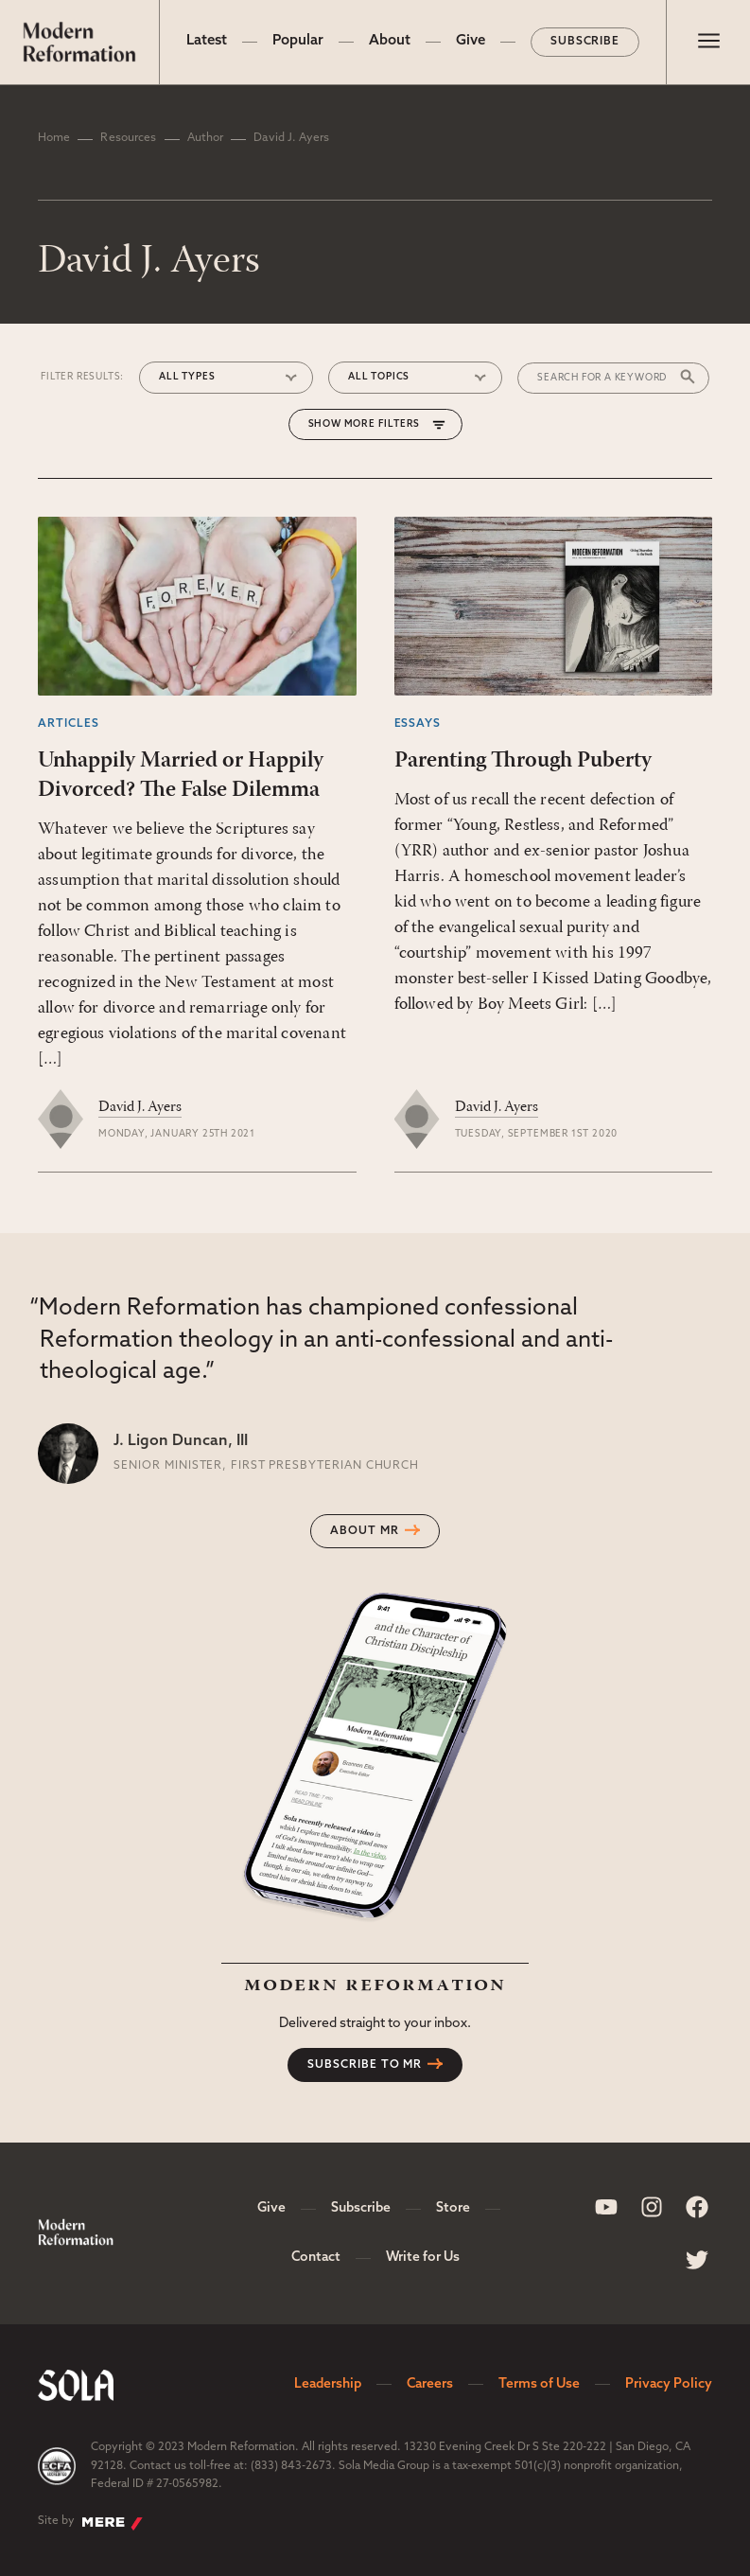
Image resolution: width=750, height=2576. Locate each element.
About (389, 41)
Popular (297, 41)
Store (453, 2208)
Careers (430, 2384)
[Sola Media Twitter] (697, 2260)
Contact (315, 2257)
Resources (128, 138)
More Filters (382, 424)
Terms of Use (539, 2384)
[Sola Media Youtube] (606, 2207)
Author (205, 138)
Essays (418, 724)
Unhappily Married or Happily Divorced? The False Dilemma (180, 776)
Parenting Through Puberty (523, 761)
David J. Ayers (140, 1107)
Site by (90, 2523)
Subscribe (585, 41)
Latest (206, 41)
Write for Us (423, 2257)
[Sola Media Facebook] (697, 2207)
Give (470, 41)
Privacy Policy (668, 2384)
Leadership (327, 2384)
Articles (68, 724)
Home (54, 138)
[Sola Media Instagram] (652, 2207)
